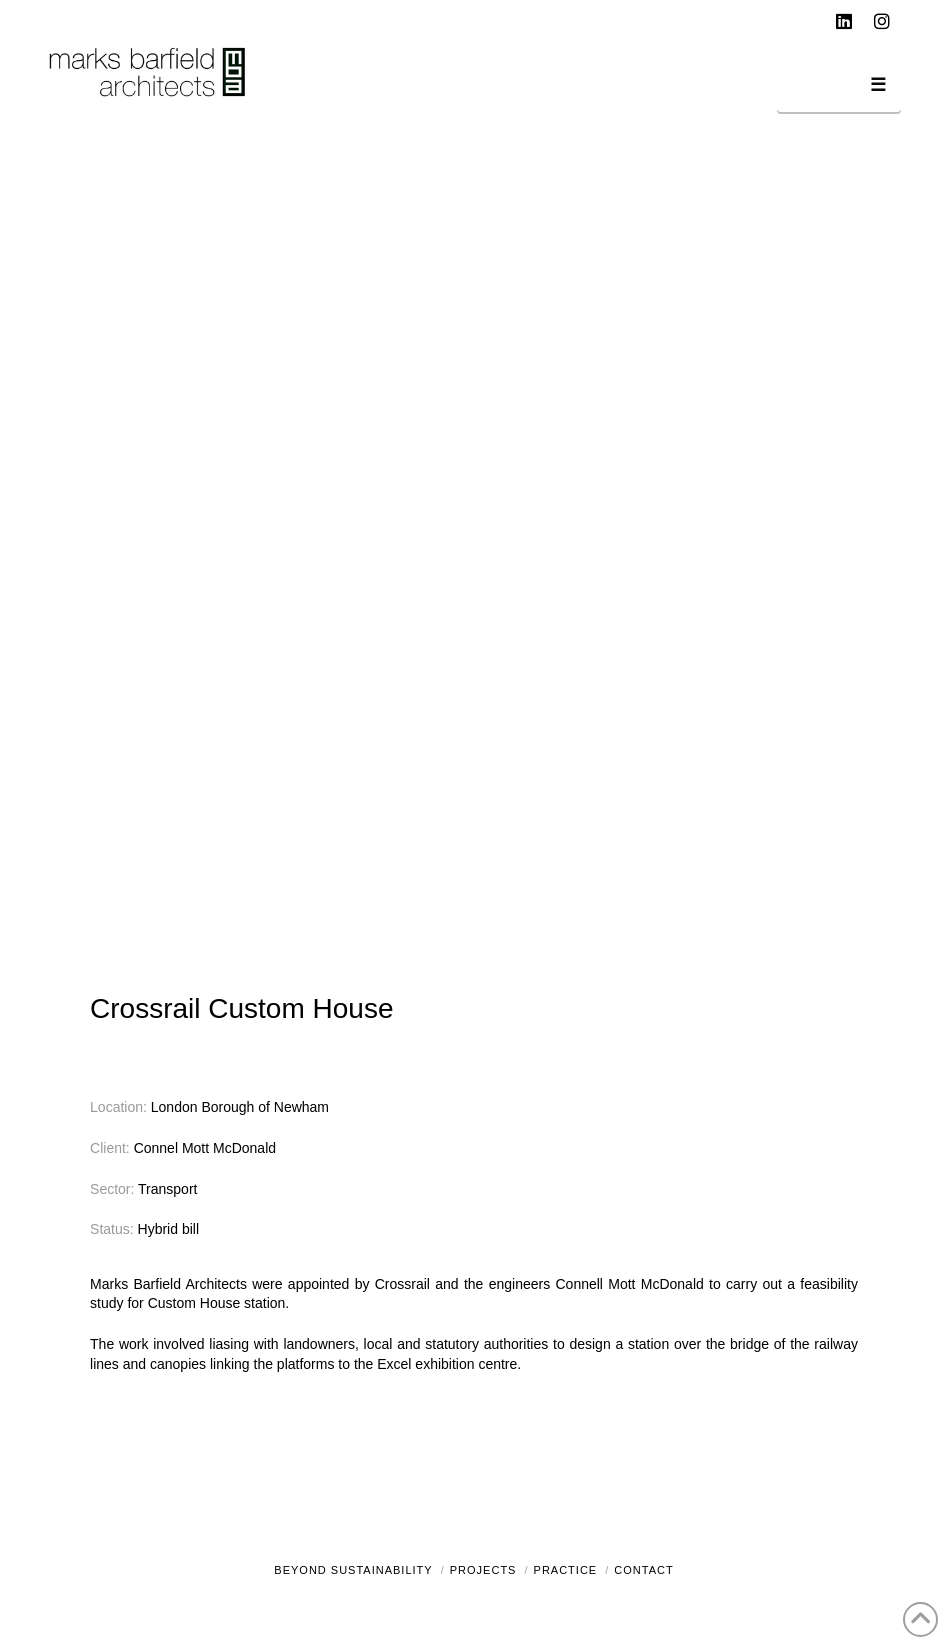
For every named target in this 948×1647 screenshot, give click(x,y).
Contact (643, 1570)
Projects (483, 1570)
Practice (566, 1570)
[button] (839, 88)
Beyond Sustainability (353, 1570)
